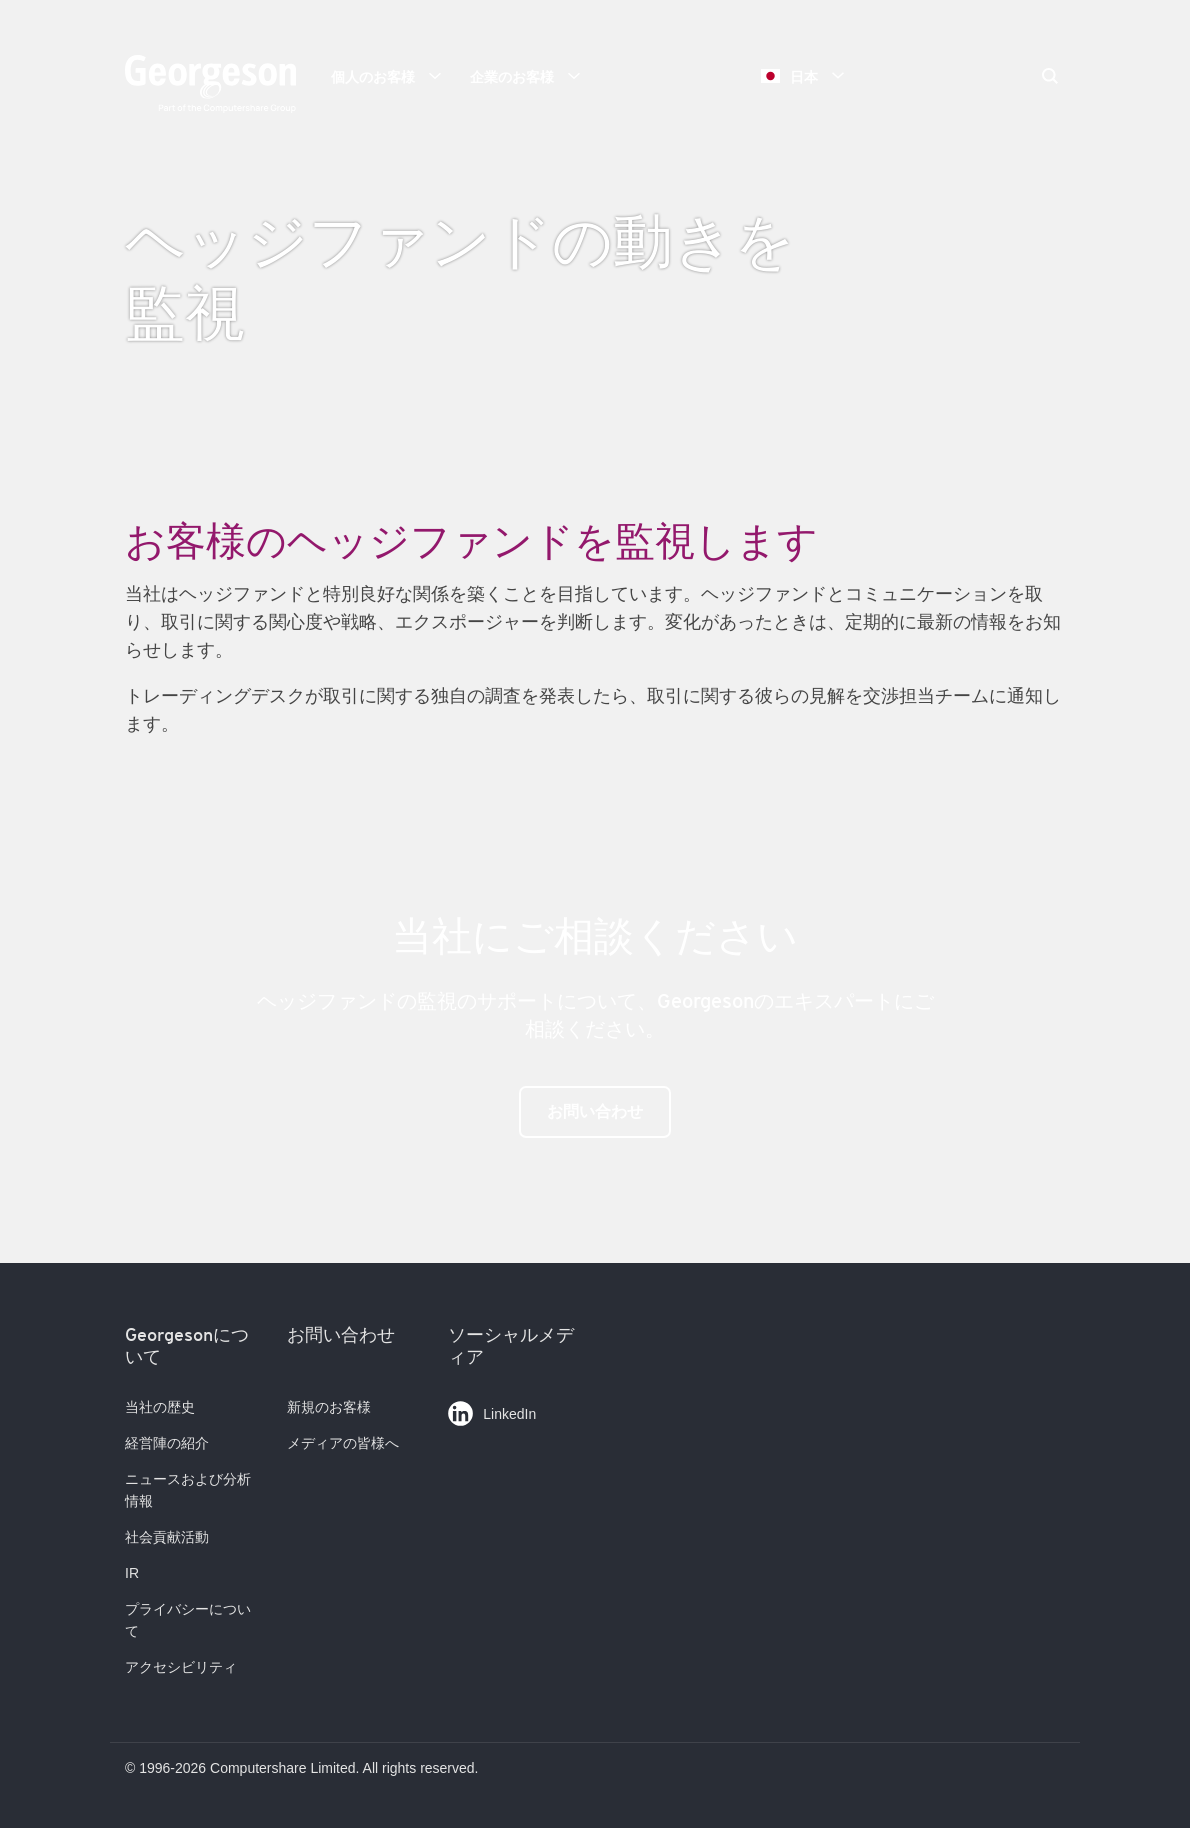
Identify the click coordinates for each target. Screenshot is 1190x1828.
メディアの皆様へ (343, 1443)
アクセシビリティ (181, 1667)
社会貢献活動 (167, 1537)
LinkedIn (492, 1409)
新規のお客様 (329, 1407)
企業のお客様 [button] (532, 76)
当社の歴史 (160, 1407)
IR (132, 1573)
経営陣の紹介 (167, 1443)
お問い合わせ (595, 1111)
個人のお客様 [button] (393, 76)
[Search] (1050, 78)
